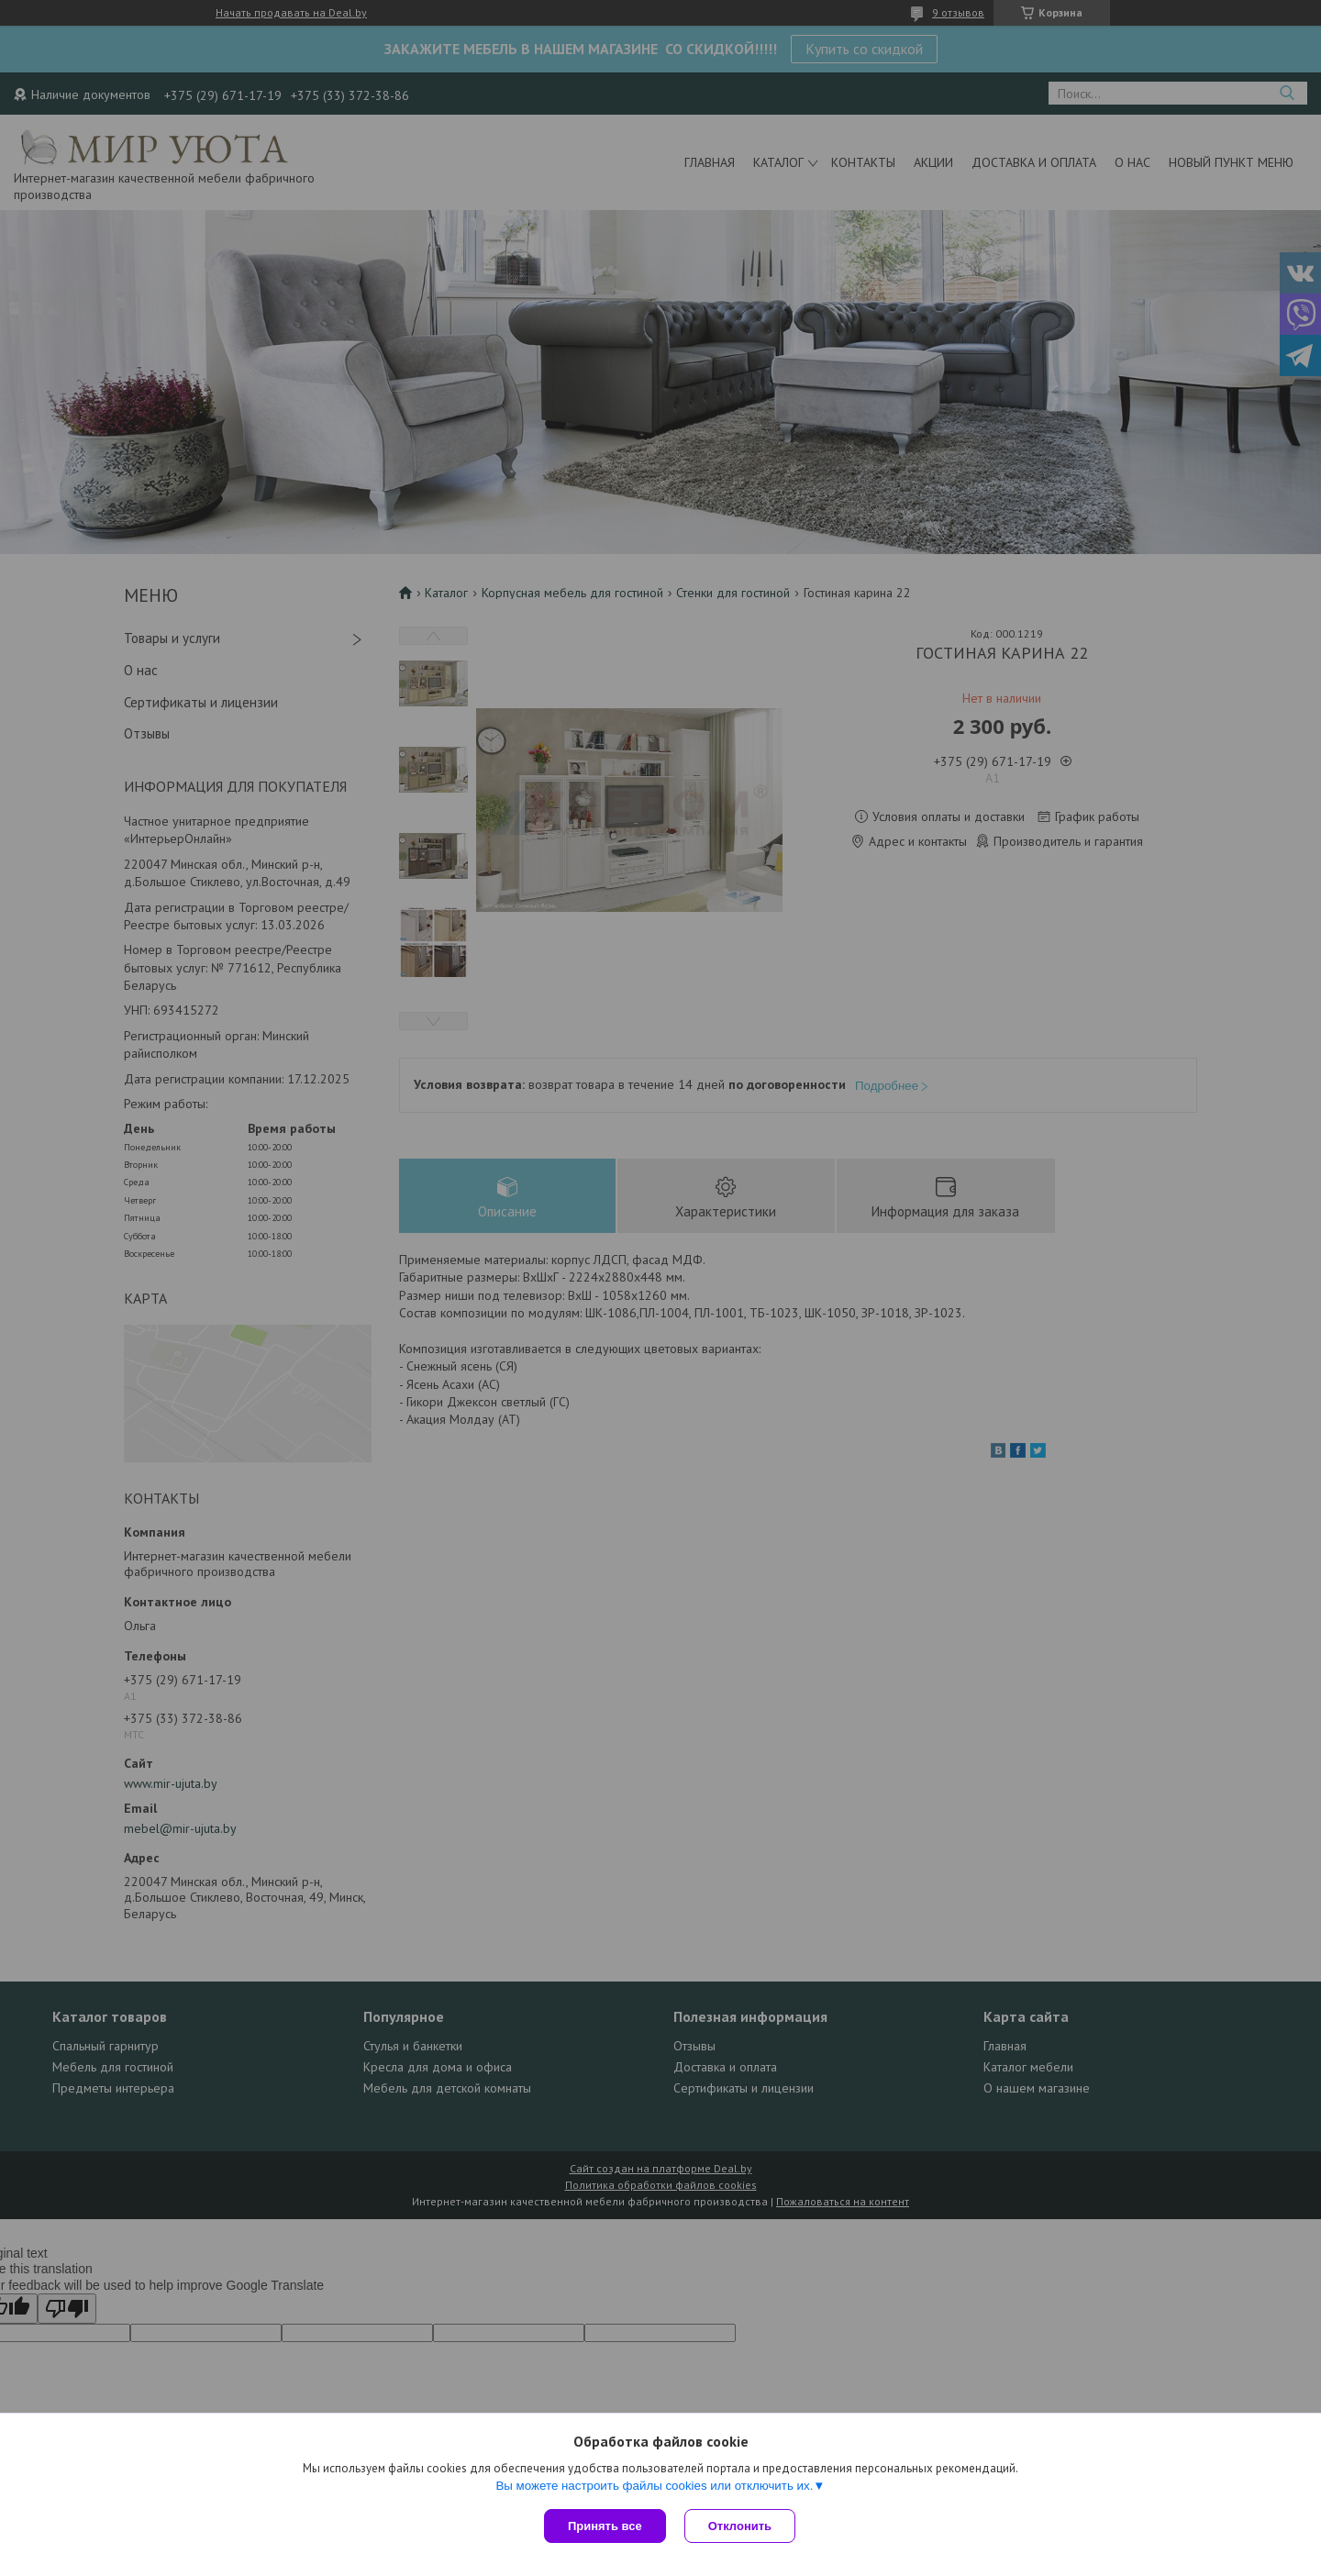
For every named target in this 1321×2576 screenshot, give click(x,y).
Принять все (605, 2526)
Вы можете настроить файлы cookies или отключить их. (654, 2486)
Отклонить (740, 2526)
